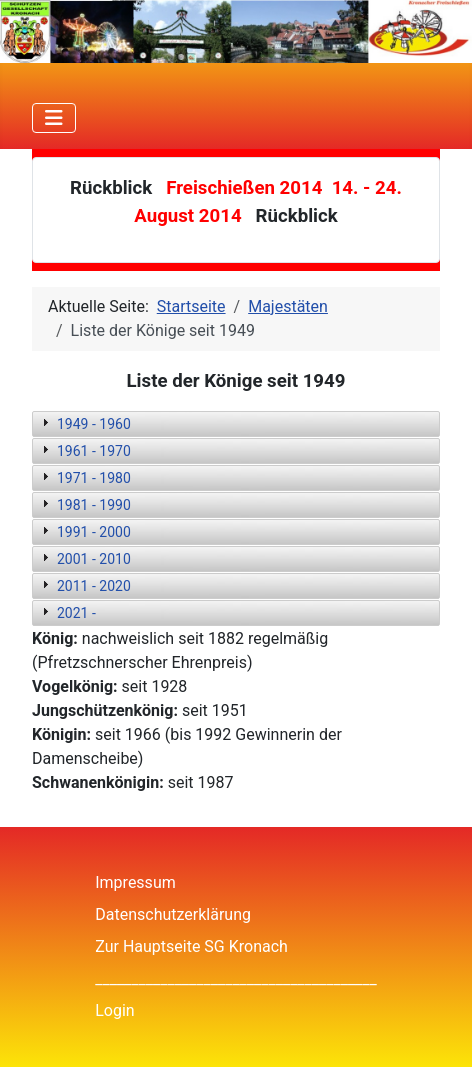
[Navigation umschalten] (54, 118)
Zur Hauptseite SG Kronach (191, 946)
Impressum (135, 882)
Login (114, 1010)
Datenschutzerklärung (173, 914)
